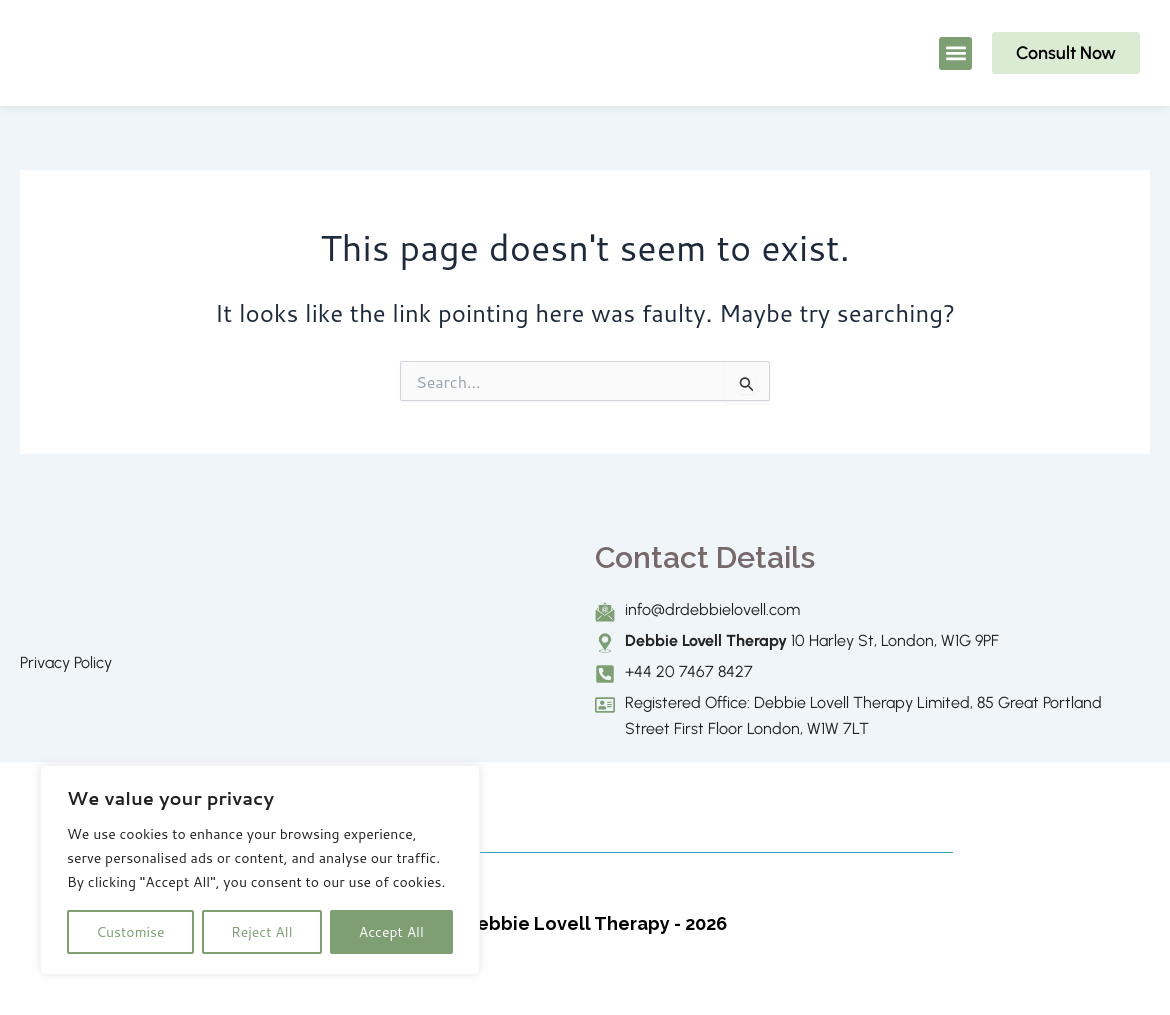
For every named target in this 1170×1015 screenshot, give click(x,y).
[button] (955, 53)
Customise (130, 932)
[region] (260, 870)
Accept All (391, 932)
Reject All (262, 932)
